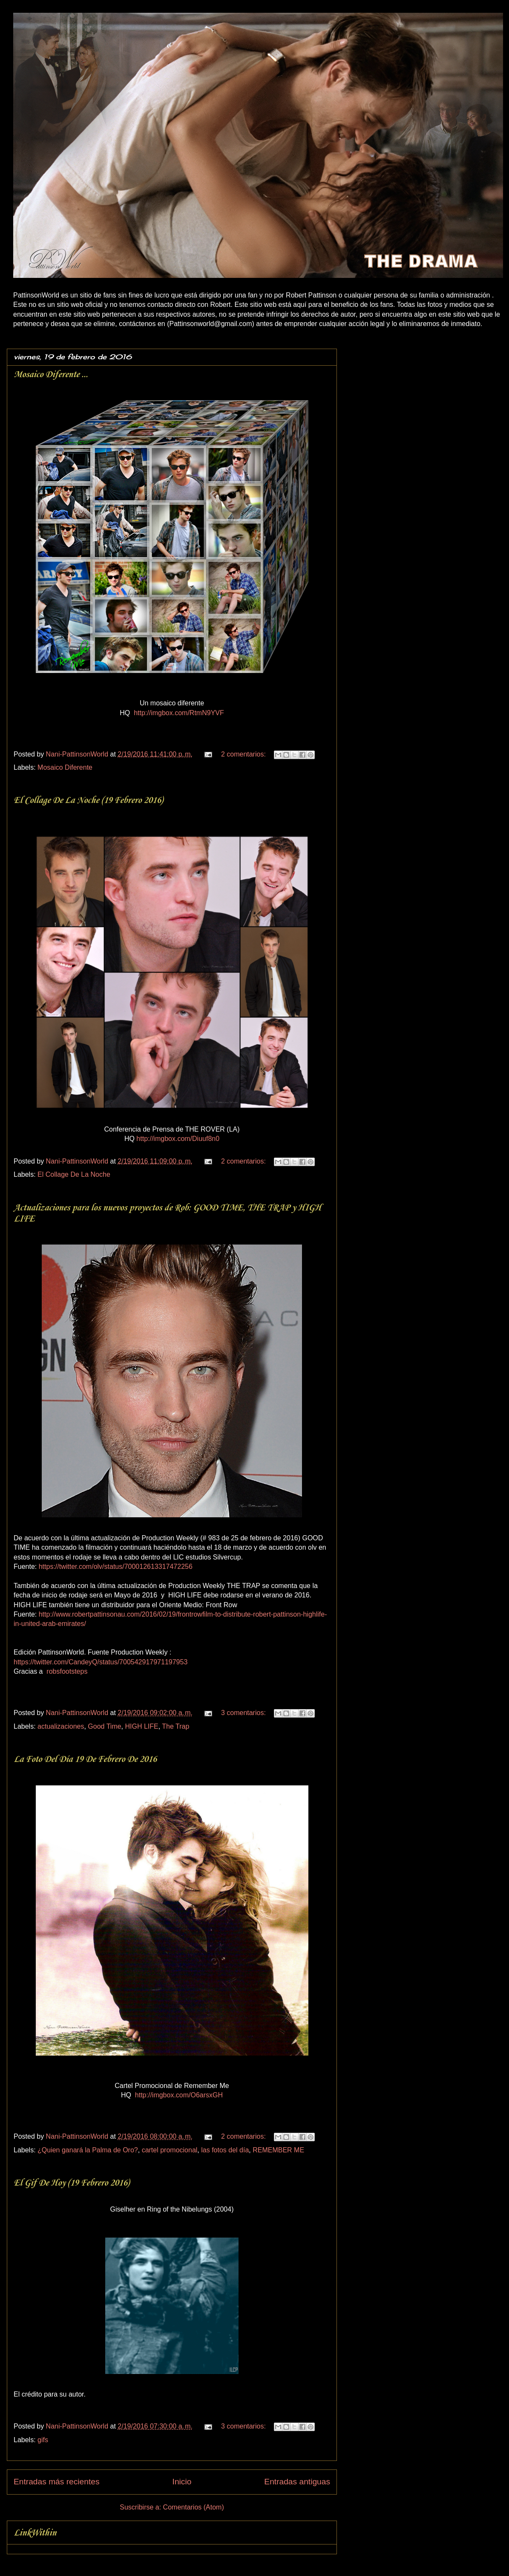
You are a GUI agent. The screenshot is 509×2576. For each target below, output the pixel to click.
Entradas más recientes (57, 2481)
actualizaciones (60, 1726)
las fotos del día (225, 2150)
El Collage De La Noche (73, 1174)
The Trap (175, 1726)
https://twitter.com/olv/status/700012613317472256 (116, 1566)
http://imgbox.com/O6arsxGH (179, 2095)
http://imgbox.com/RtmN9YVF (179, 712)
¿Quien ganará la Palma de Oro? (87, 2150)
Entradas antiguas (297, 2481)
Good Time (104, 1726)
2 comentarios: (244, 754)
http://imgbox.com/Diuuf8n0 (177, 1138)
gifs (42, 2439)
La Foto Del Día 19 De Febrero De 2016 (85, 1759)
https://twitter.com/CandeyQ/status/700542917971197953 (100, 1662)
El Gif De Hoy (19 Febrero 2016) (71, 2183)
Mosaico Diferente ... (51, 374)
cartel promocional (170, 2150)
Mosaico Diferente (64, 767)
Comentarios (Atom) (193, 2507)
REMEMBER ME (278, 2150)
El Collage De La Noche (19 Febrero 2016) (88, 800)
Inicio (182, 2481)
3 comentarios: (244, 1712)
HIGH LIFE (141, 1726)
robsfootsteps (66, 1671)
